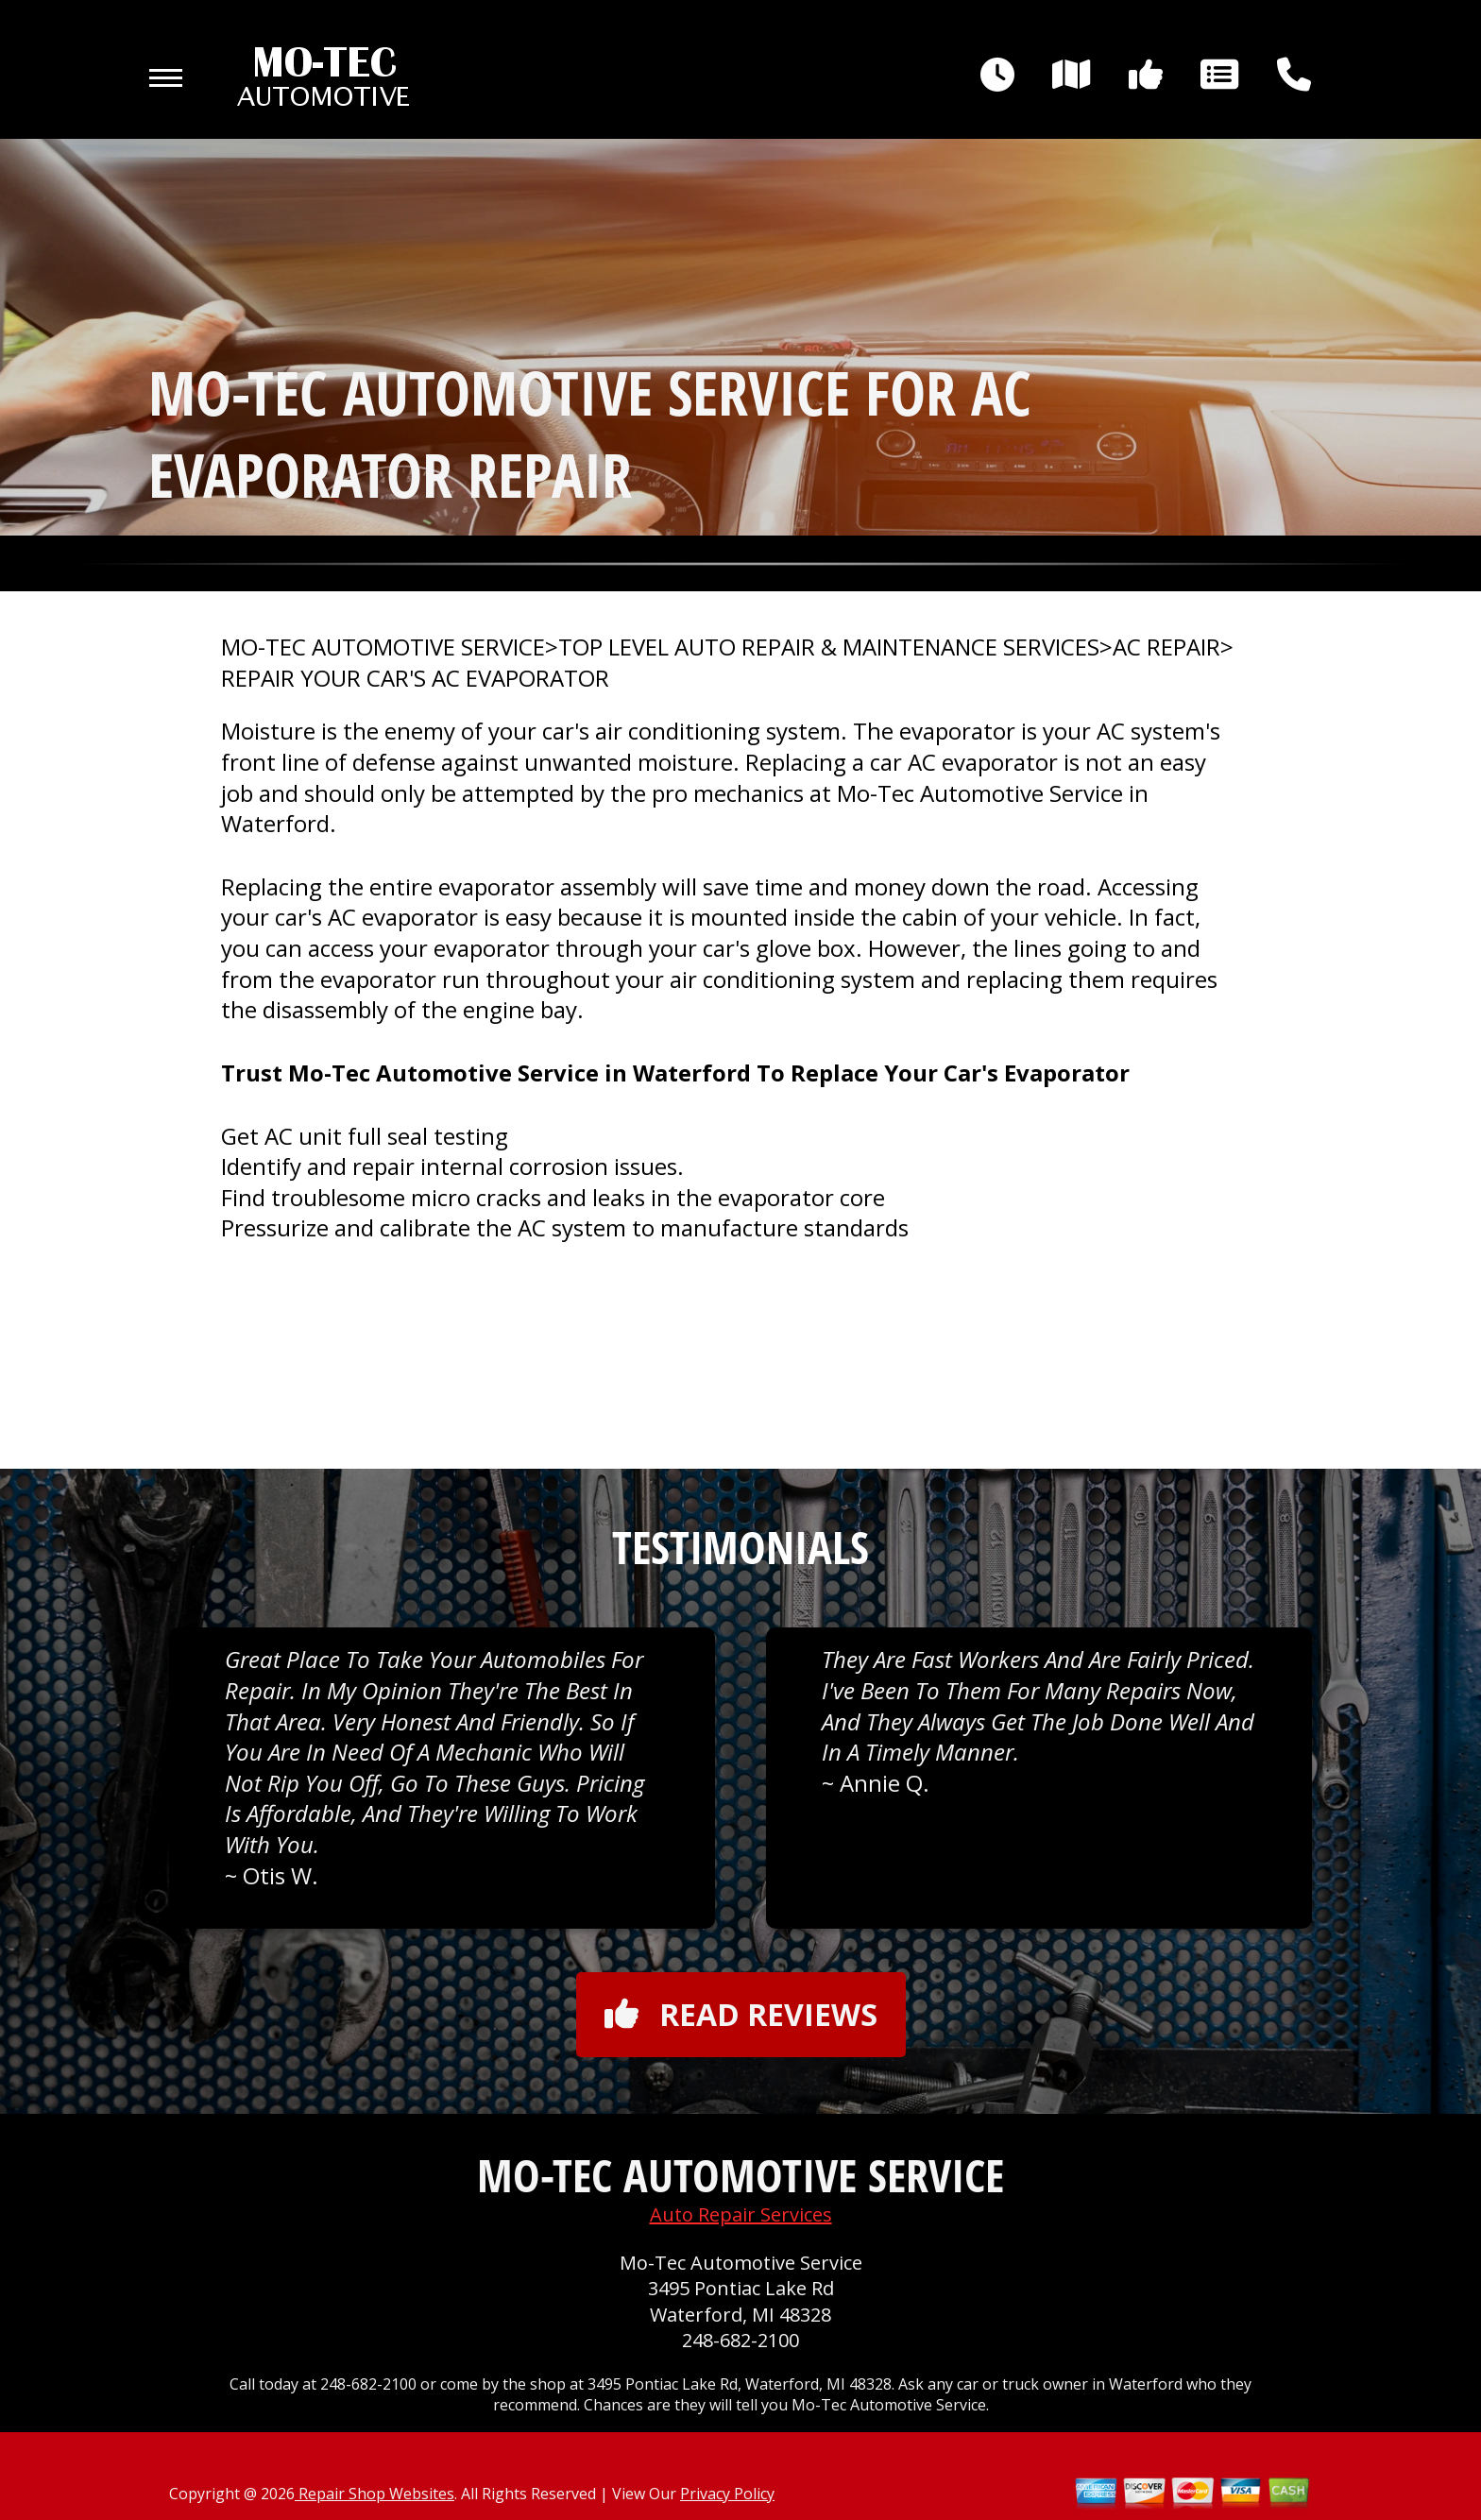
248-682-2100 (740, 2340)
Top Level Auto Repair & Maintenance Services (828, 647)
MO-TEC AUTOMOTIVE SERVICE (383, 647)
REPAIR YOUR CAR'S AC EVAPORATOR (415, 678)
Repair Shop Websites (374, 2493)
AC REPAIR (1166, 647)
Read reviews (740, 2014)
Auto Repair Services (741, 2214)
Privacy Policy (727, 2493)
